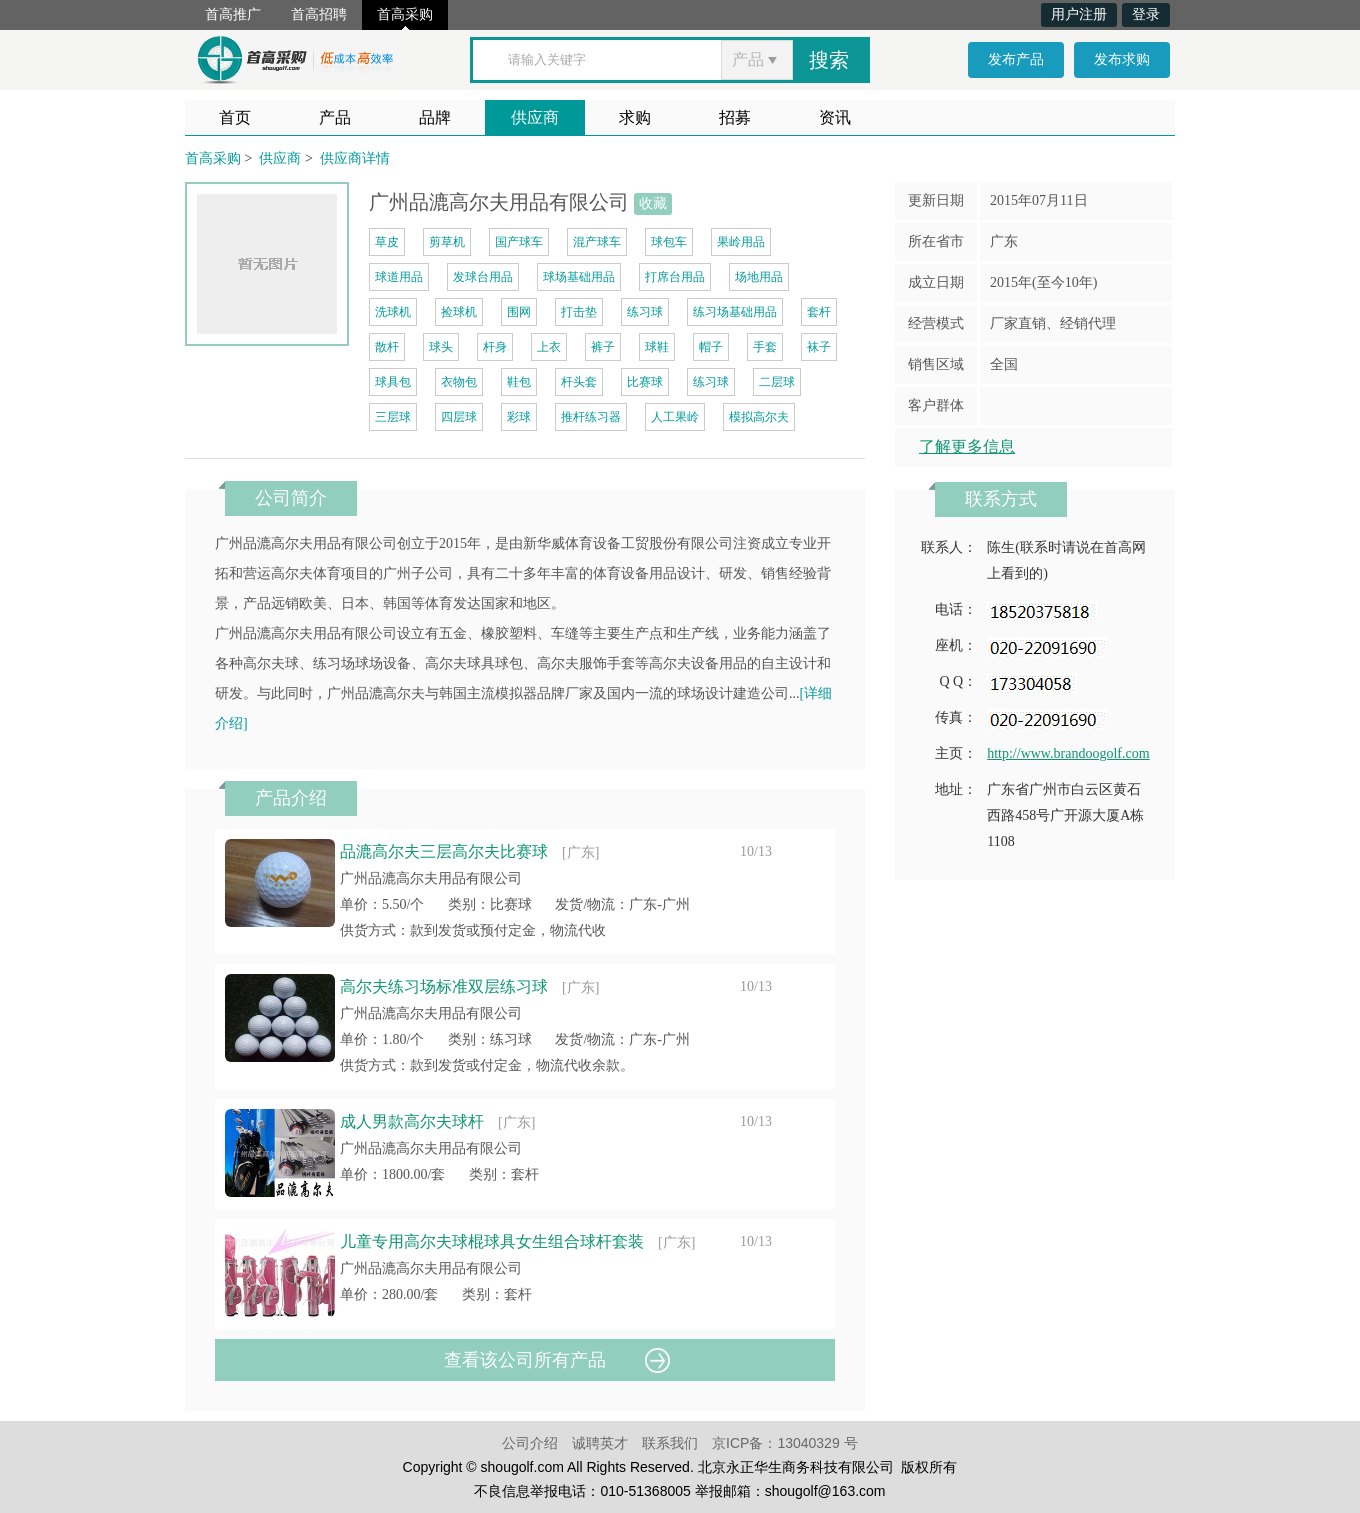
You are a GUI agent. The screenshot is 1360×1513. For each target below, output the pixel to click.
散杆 (387, 347)
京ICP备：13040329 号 (785, 1443)
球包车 (669, 242)
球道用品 (399, 277)
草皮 (387, 242)
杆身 (495, 347)
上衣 (549, 347)
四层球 (459, 417)
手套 (765, 347)
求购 (635, 117)
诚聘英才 (600, 1443)
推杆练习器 (591, 417)
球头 (441, 347)
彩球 (519, 417)
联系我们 (670, 1443)
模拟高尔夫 (759, 417)
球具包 (393, 382)
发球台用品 (483, 277)
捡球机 (459, 312)
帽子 (711, 347)
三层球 (393, 417)
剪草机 (447, 242)
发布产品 (1016, 59)
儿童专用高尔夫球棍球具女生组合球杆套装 (492, 1241)
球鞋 (657, 347)
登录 (1146, 14)
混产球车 (597, 242)
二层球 (777, 382)
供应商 (535, 117)
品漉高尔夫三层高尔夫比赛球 (444, 851)
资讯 (835, 117)
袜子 (819, 347)
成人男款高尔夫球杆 (412, 1121)
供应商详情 (355, 158)
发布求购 (1122, 59)
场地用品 (759, 277)
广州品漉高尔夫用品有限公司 (431, 878)
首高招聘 (319, 14)
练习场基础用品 (735, 312)
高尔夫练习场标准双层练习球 (444, 986)
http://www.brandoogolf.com (1068, 753)
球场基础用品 (579, 277)
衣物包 (459, 382)
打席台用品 (675, 277)
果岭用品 (741, 242)
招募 (735, 117)
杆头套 (579, 382)
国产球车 (519, 242)
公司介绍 (530, 1443)
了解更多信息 (967, 446)
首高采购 (405, 14)
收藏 (653, 203)
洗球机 (393, 312)
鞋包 (519, 382)
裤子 (603, 347)
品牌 (435, 117)
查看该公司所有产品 (525, 1360)
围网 (519, 312)
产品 (335, 117)
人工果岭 (675, 417)
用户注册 (1079, 14)
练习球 (645, 312)
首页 (235, 117)
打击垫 (579, 312)
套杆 (819, 312)
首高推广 (233, 14)
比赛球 (645, 382)
